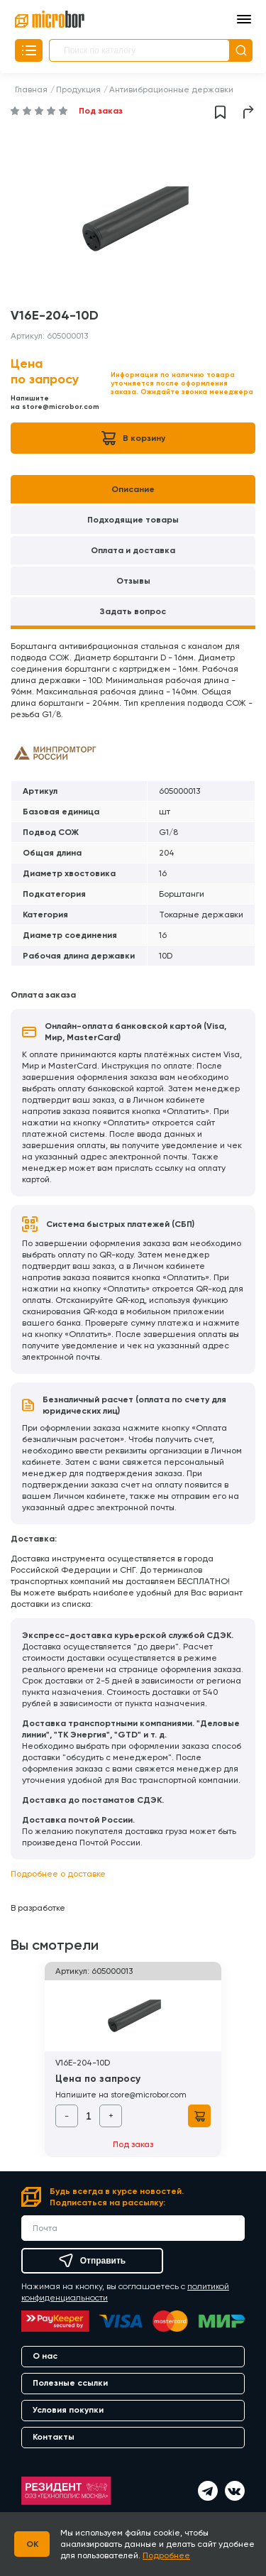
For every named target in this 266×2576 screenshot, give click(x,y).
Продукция (78, 89)
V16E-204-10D (82, 2063)
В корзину (133, 438)
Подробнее (166, 2555)
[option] (133, 218)
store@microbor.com (60, 407)
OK (32, 2544)
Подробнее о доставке (58, 1874)
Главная (31, 89)
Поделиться (248, 112)
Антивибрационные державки (171, 89)
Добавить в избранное (220, 112)
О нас (45, 2356)
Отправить (92, 2261)
